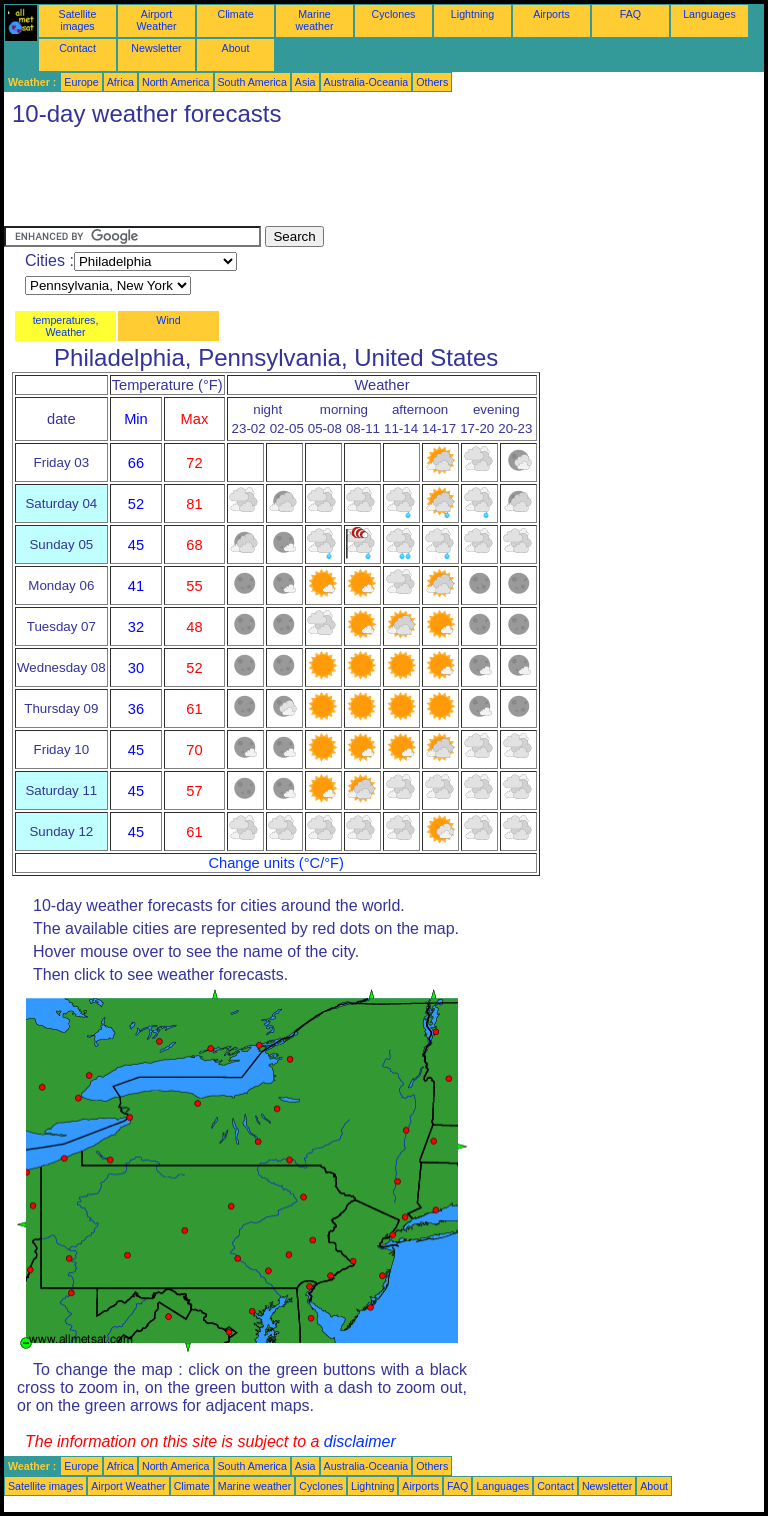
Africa (120, 82)
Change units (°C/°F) (276, 863)
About (236, 48)
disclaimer (360, 1441)
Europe (81, 82)
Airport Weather (156, 20)
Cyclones (394, 14)
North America (176, 82)
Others (432, 82)
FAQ (630, 14)
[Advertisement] (368, 181)
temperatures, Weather (66, 326)
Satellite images (78, 20)
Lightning (472, 14)
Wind (168, 320)
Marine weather (315, 20)
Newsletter (156, 48)
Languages (709, 14)
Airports (551, 14)
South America (252, 82)
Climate (235, 14)
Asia (305, 82)
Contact (77, 48)
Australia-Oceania (366, 82)
